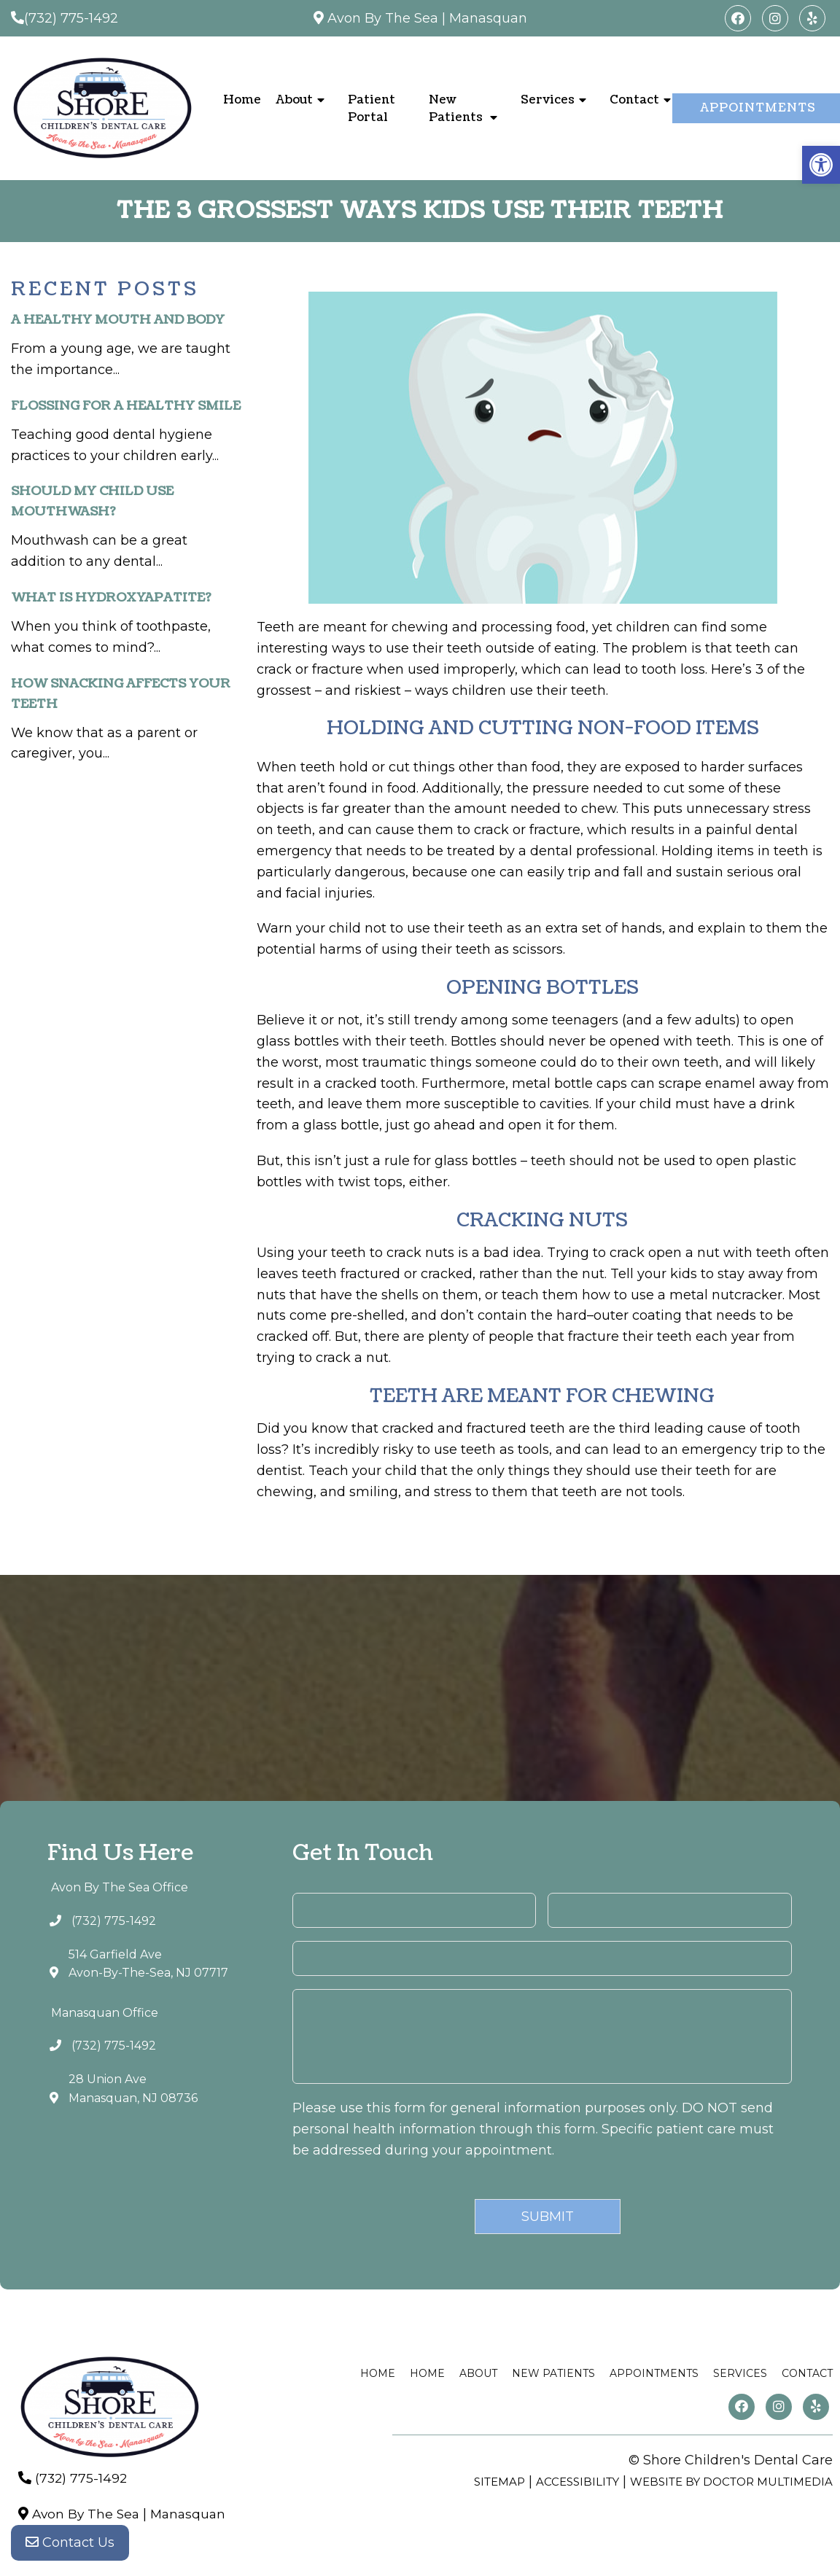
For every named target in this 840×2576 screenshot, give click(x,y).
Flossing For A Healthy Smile (126, 405)
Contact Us (70, 2547)
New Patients (456, 108)
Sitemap (499, 2482)
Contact (634, 100)
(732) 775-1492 (71, 18)
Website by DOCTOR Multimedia (731, 2482)
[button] (821, 165)
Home (242, 100)
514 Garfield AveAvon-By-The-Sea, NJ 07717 (148, 1963)
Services (548, 100)
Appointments (654, 2373)
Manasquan (488, 18)
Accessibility (577, 2482)
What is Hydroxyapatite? (111, 597)
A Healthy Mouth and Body (118, 319)
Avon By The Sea (382, 18)
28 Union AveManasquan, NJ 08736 (133, 2088)
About (294, 100)
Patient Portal (371, 108)
